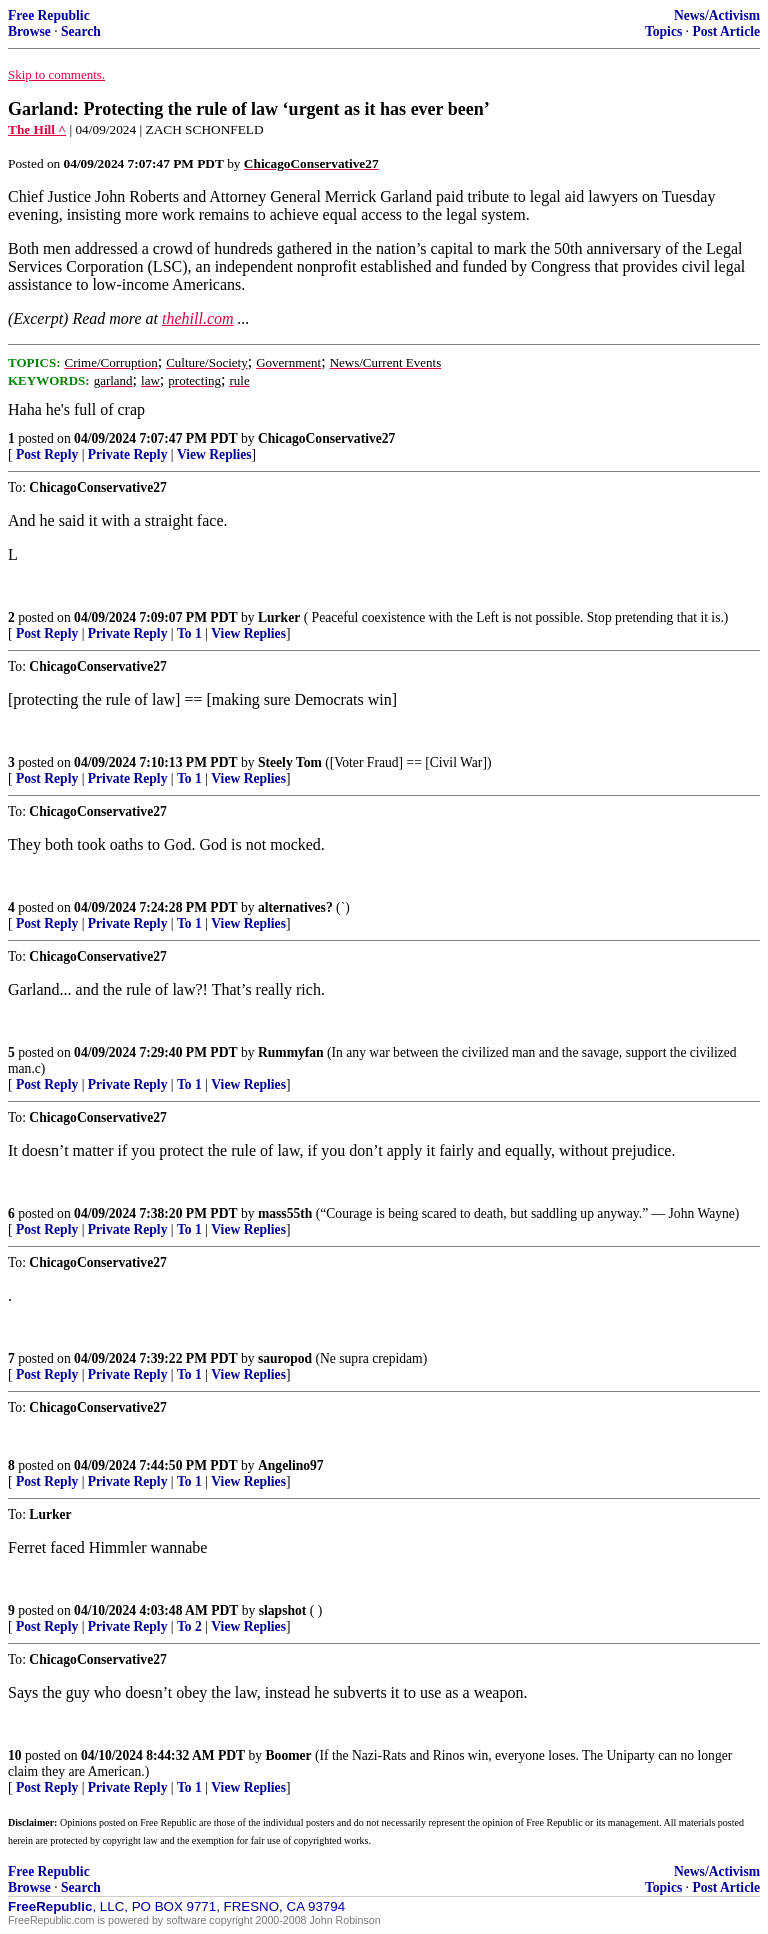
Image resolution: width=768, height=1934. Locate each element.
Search (81, 31)
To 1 (189, 633)
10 (15, 1755)
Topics (663, 31)
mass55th (285, 1213)
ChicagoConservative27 (326, 438)
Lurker (279, 617)
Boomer (289, 1755)
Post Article (726, 31)
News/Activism (717, 15)
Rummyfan (291, 1052)
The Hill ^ (37, 129)
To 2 (189, 1626)
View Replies (214, 454)
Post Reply (47, 454)
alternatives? (295, 907)
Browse (29, 31)
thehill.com (198, 318)
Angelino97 (291, 1465)
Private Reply (128, 454)
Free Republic (49, 15)
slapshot (283, 1610)
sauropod (285, 1358)
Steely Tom (290, 762)
